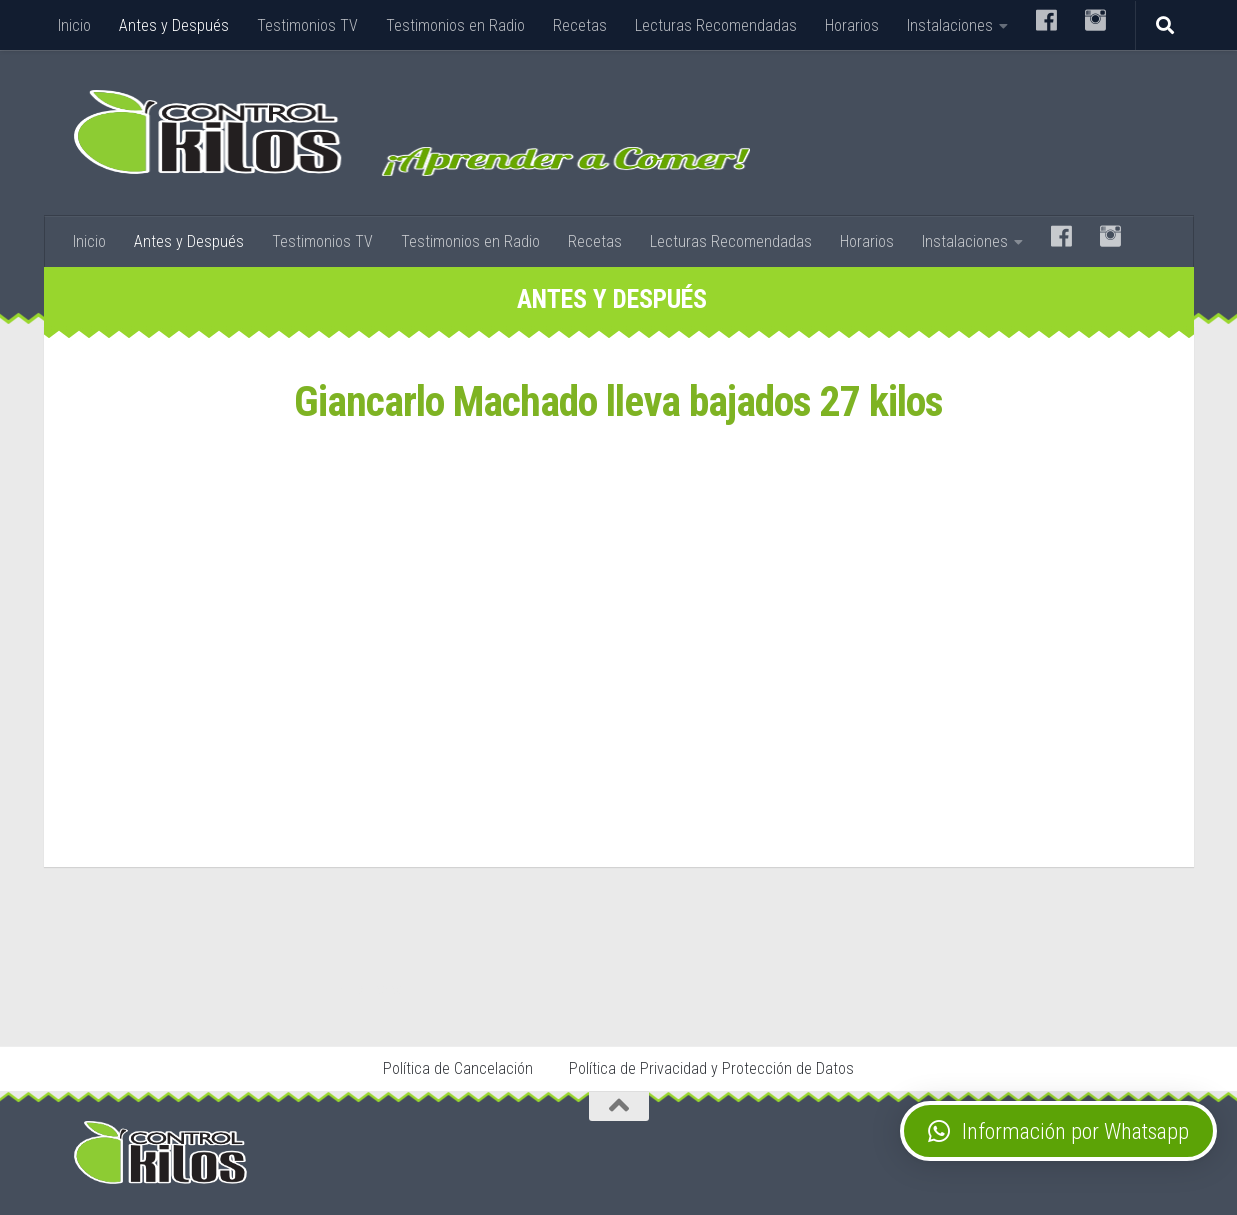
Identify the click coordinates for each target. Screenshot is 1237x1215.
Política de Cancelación (458, 1068)
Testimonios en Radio (455, 25)
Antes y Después (174, 25)
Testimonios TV (307, 25)
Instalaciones (950, 25)
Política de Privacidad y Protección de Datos (711, 1068)
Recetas (580, 25)
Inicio (74, 25)
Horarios (852, 25)
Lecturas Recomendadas (716, 25)
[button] (1058, 1131)
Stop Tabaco (374, 989)
